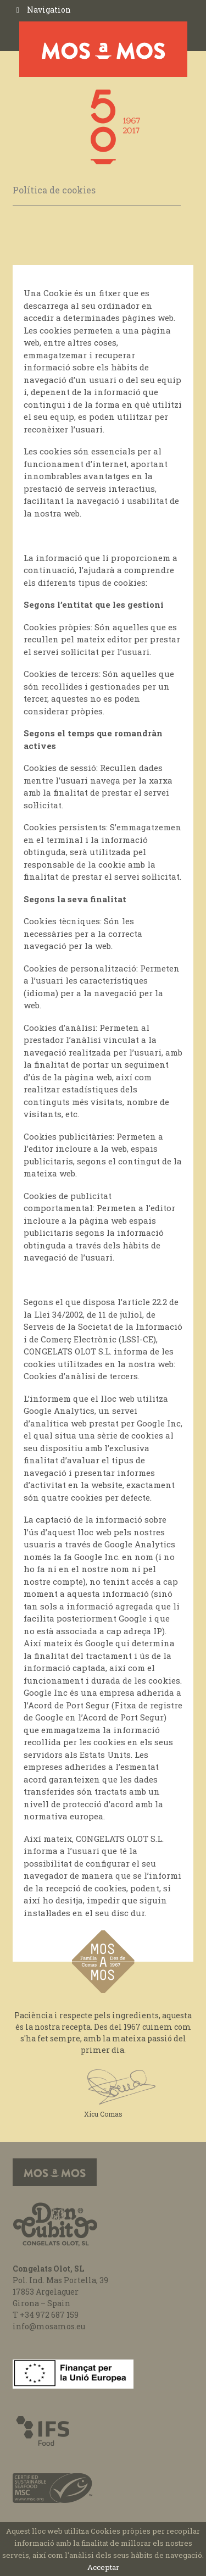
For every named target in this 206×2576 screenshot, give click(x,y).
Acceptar (103, 2567)
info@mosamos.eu (49, 2326)
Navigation (49, 9)
